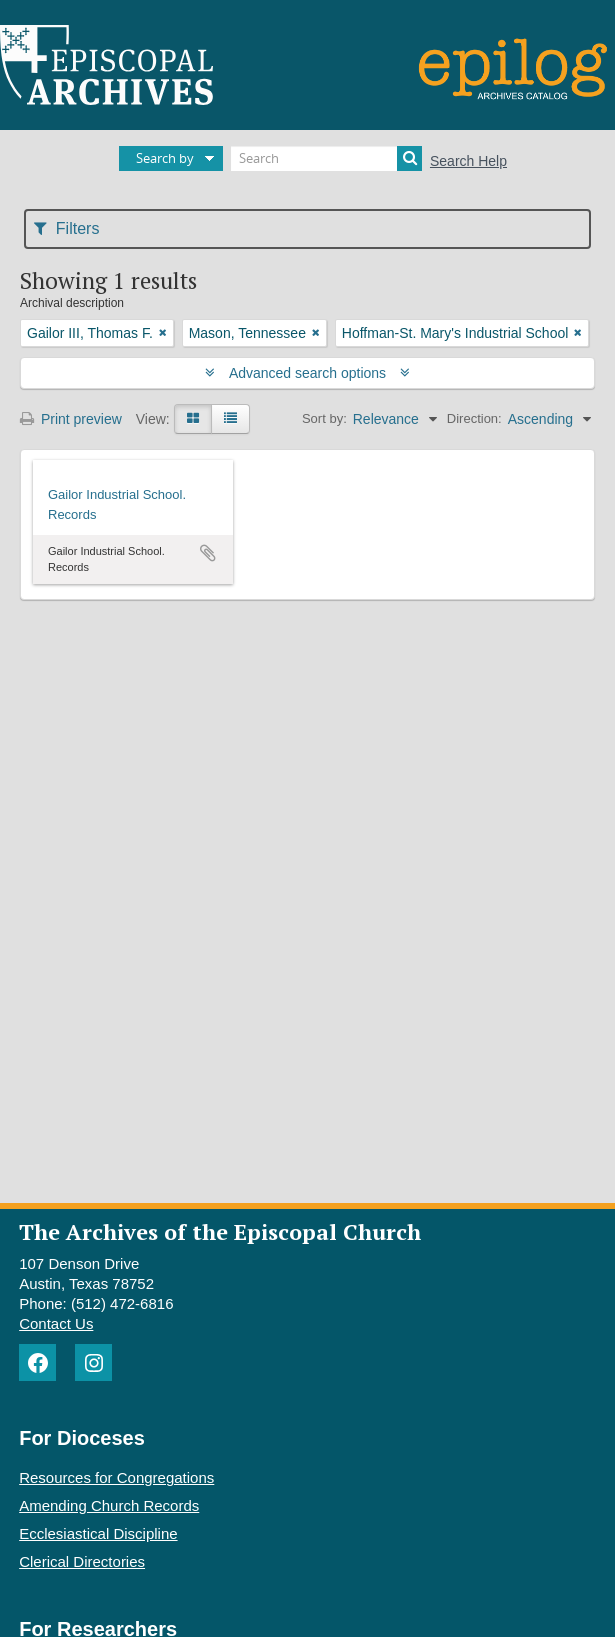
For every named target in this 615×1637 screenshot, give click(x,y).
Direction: (474, 418)
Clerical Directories (82, 1561)
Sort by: (324, 418)
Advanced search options (307, 373)
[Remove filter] (163, 333)
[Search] (326, 158)
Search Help (468, 161)
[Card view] (193, 419)
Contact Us (56, 1323)
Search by (165, 158)
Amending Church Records (109, 1505)
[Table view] (230, 419)
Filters (66, 228)
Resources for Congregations (116, 1477)
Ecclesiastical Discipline (98, 1533)
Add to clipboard (208, 553)
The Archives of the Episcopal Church (220, 1231)
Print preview (71, 419)
